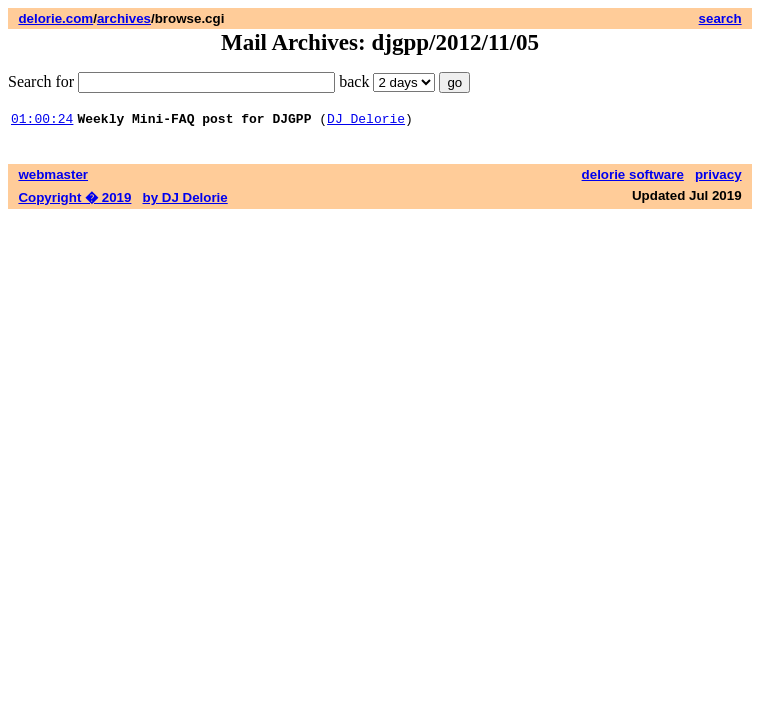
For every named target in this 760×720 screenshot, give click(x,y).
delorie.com (55, 18)
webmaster (53, 177)
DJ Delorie (366, 121)
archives (124, 18)
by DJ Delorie (185, 200)
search (720, 18)
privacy (718, 177)
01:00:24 (42, 121)
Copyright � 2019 (74, 200)
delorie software (633, 177)
